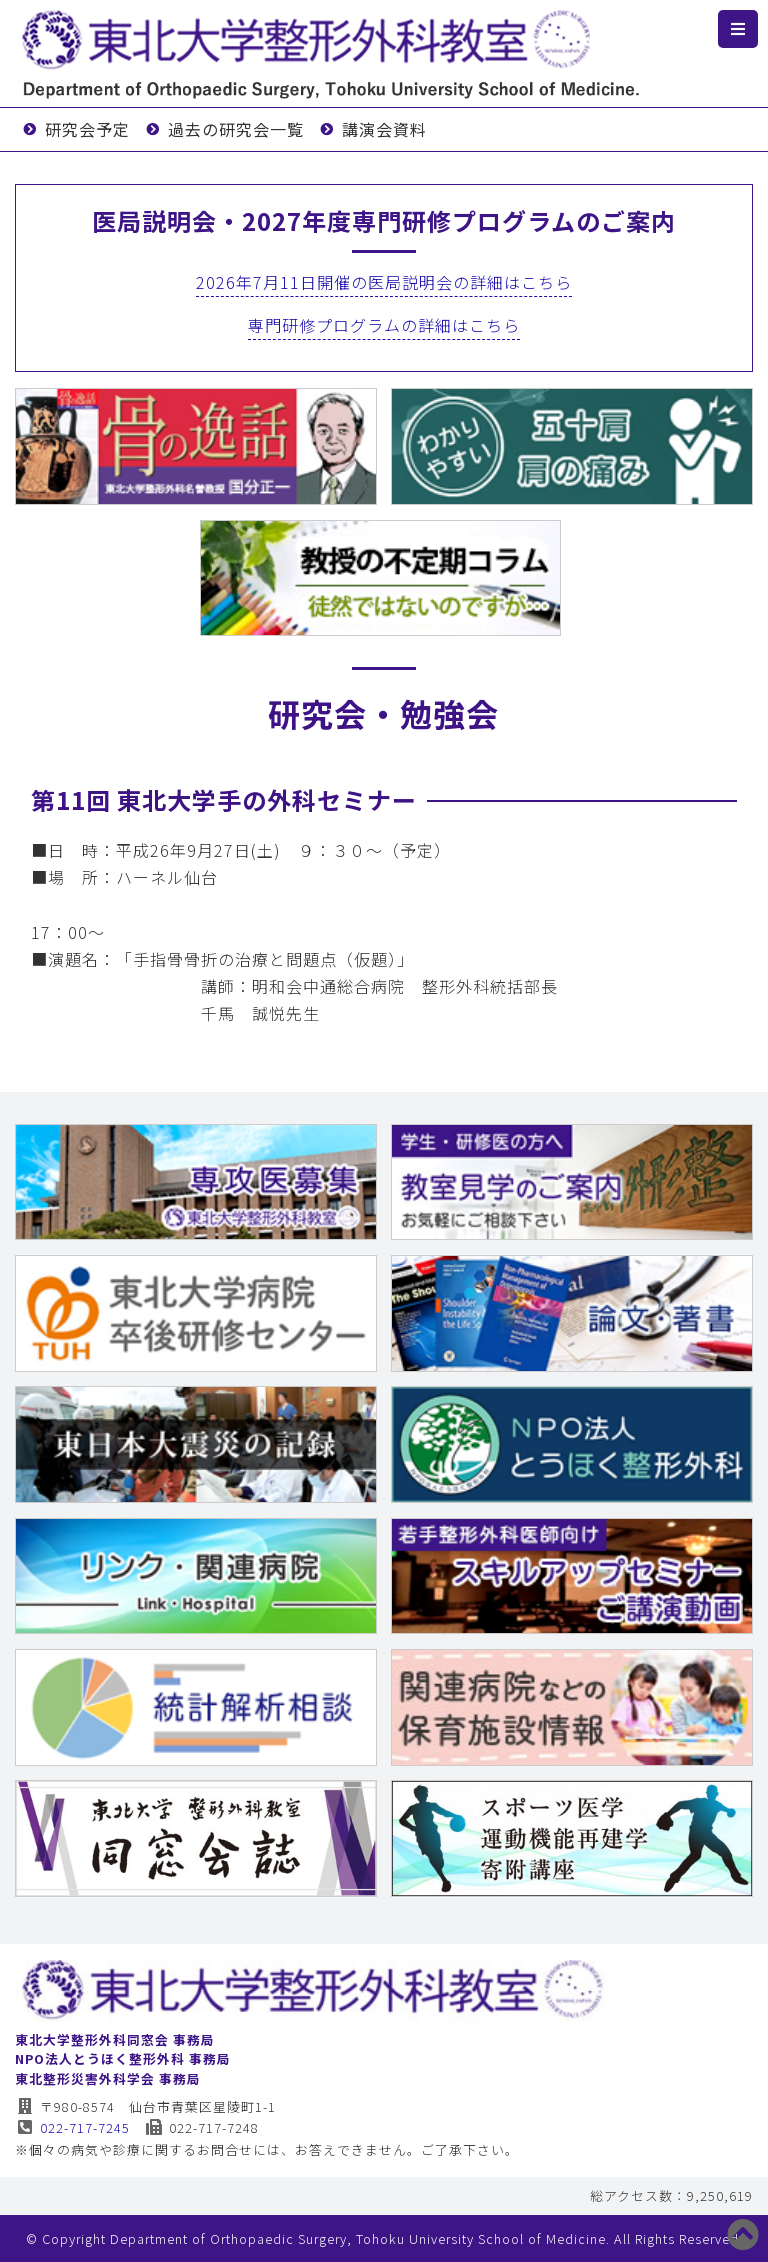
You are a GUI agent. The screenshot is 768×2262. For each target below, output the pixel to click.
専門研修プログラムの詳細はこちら (384, 325)
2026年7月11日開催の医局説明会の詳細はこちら (384, 282)
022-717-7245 (72, 2127)
